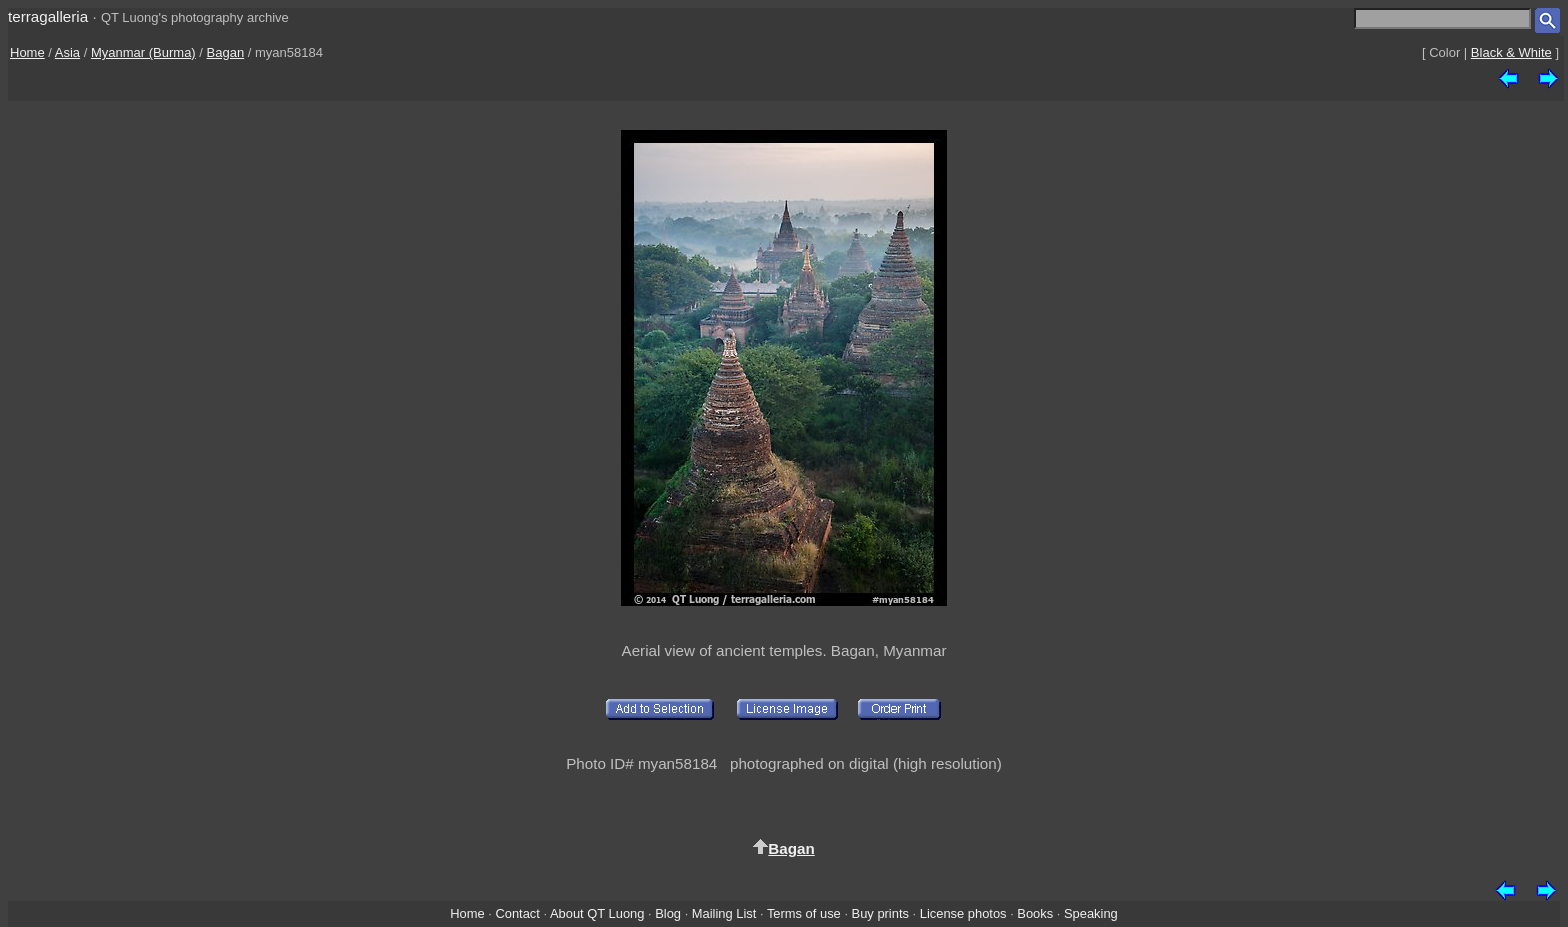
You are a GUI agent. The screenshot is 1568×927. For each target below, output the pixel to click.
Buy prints (880, 913)
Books (1035, 913)
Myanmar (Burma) (143, 52)
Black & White (1511, 52)
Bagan (226, 52)
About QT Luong (597, 913)
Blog (668, 913)
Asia (67, 52)
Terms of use (804, 913)
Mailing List (724, 913)
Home (27, 52)
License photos (963, 913)
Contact (517, 913)
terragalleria (48, 16)
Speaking (1091, 913)
